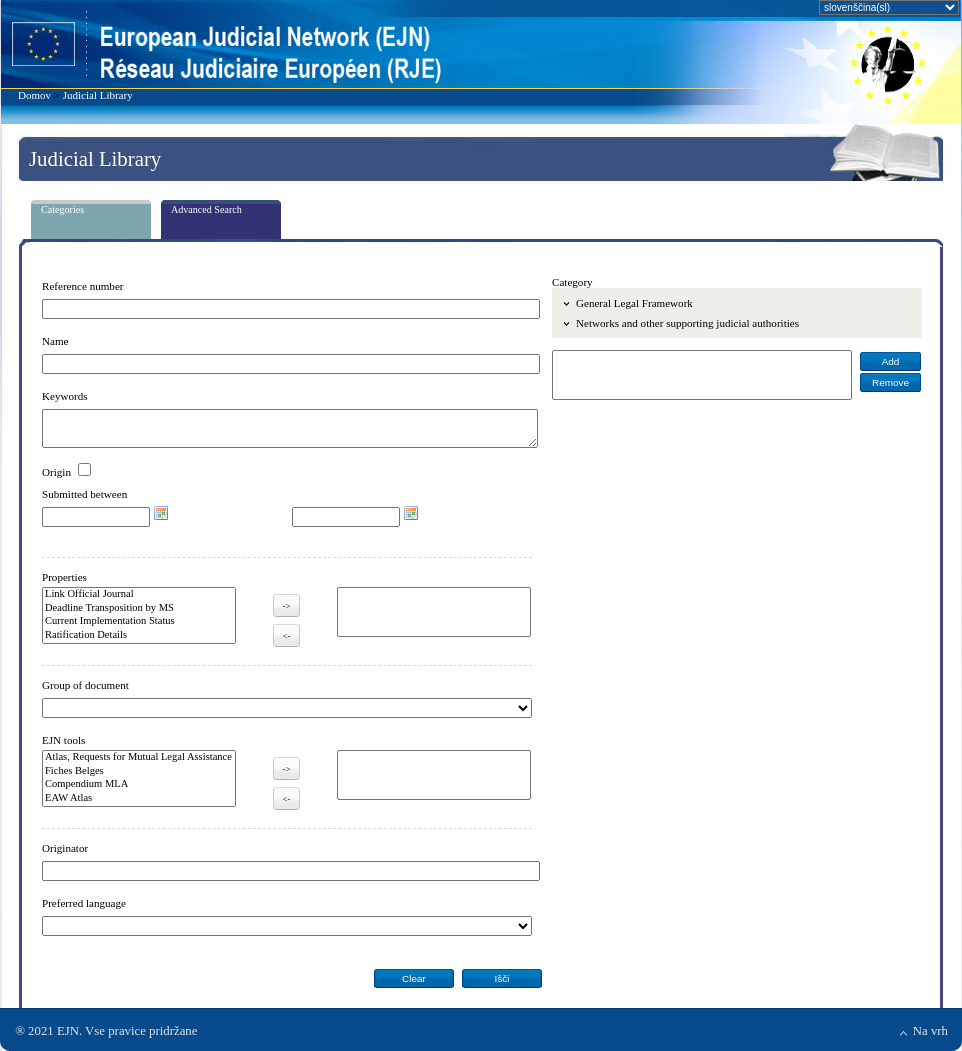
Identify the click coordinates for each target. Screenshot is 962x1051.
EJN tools (63, 740)
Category (572, 282)
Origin (56, 472)
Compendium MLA (139, 785)
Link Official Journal (139, 595)
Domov (34, 95)
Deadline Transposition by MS (139, 609)
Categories (62, 209)
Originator (65, 848)
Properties (64, 577)
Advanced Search (206, 209)
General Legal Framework (634, 303)
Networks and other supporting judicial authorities (687, 323)
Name (55, 341)
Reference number (83, 286)
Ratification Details (139, 636)
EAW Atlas (139, 799)
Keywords (65, 396)
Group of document (85, 685)
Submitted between (84, 494)
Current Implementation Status (139, 622)
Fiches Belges (139, 772)
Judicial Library (98, 95)
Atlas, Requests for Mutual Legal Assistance (139, 758)
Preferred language (84, 903)
